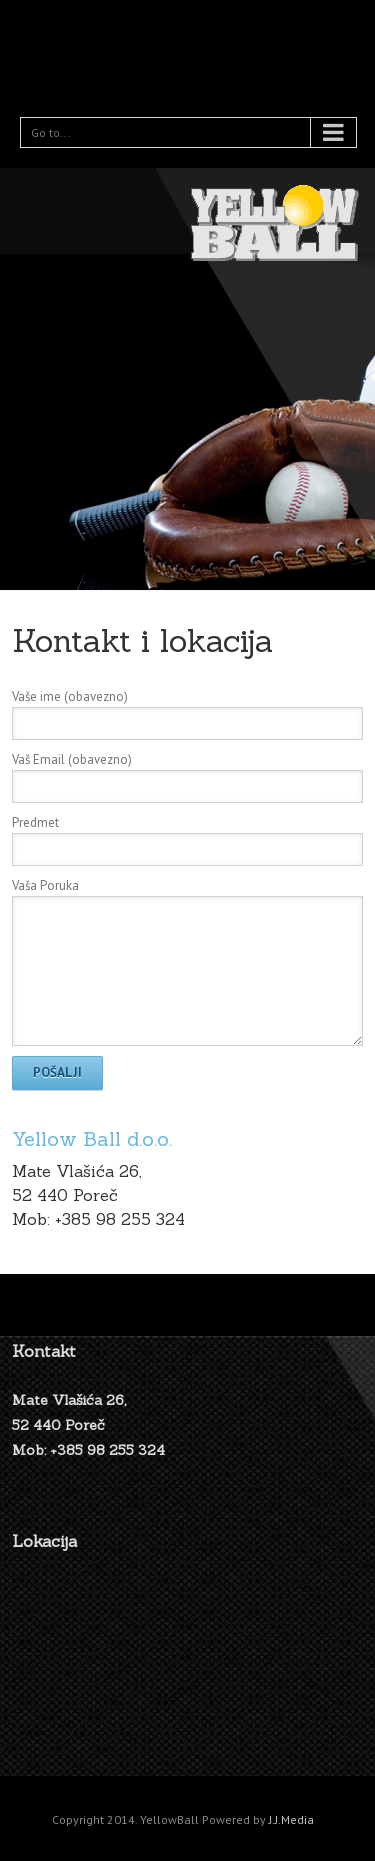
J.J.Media (291, 1819)
